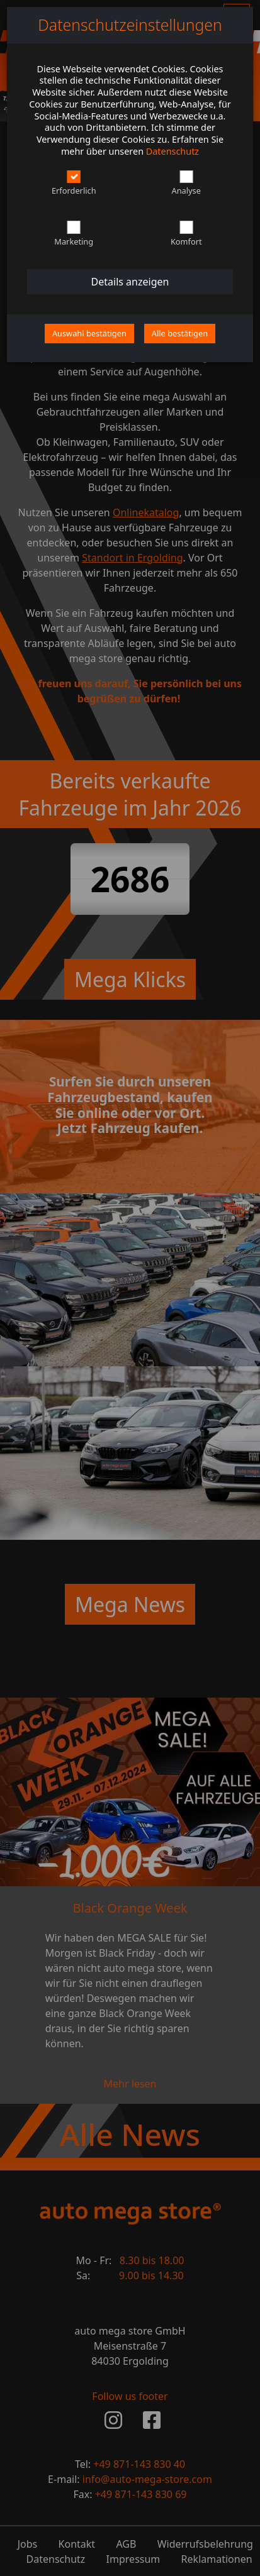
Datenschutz (172, 151)
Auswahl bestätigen (89, 333)
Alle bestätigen (180, 333)
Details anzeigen (130, 282)
